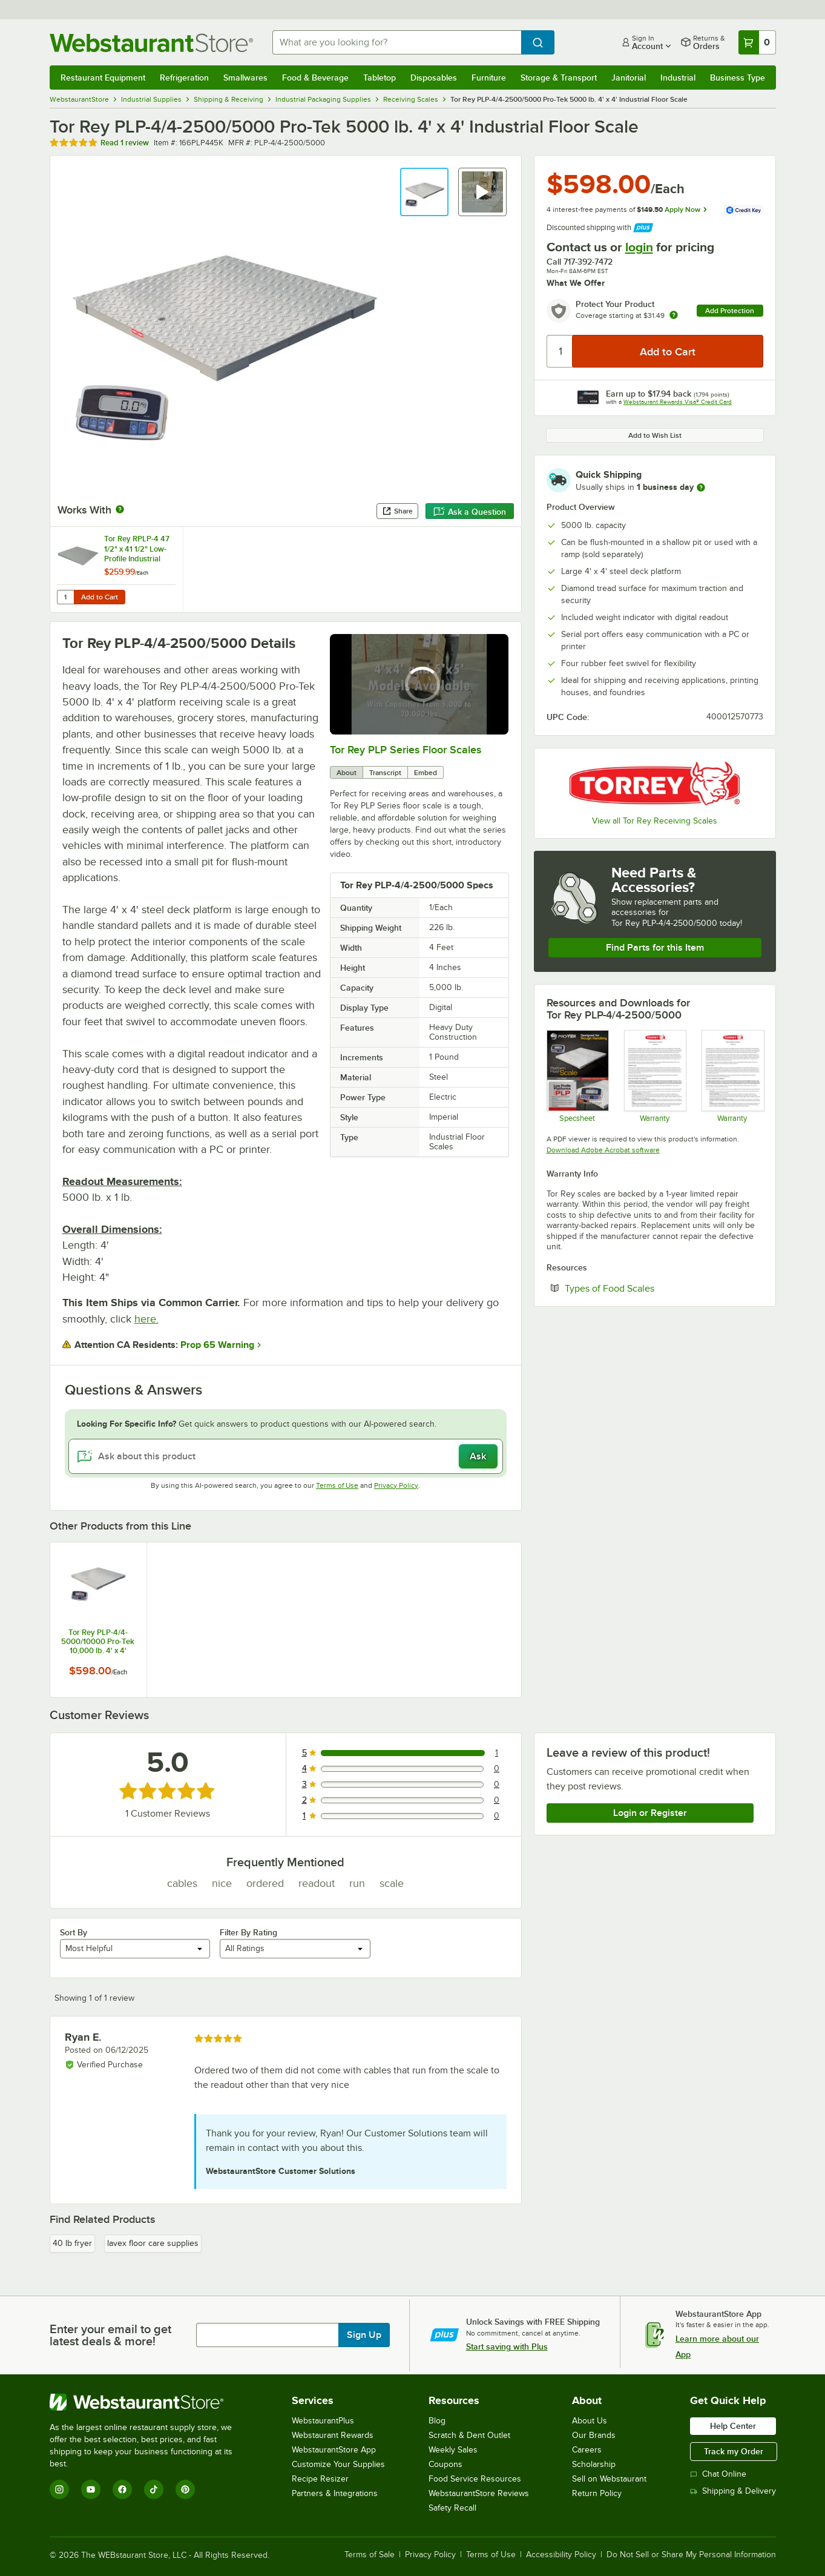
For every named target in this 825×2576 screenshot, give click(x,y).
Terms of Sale (369, 2555)
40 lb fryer (72, 2243)
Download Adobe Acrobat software (603, 1150)
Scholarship (594, 2464)
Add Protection (729, 310)
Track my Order (733, 2451)
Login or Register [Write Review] (650, 1813)
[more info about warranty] (673, 316)
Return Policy (597, 2493)
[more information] (701, 487)
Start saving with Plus (507, 2346)
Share (397, 511)
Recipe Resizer (320, 2478)
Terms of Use (337, 1485)
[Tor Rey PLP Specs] (577, 1076)
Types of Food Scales (646, 1288)
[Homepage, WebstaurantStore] (151, 42)
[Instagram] (59, 2489)
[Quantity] (560, 351)
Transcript (385, 772)
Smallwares (245, 77)
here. (146, 1319)
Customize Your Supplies (338, 2464)
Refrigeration (184, 77)
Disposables (433, 77)
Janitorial (628, 77)
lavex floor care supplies (153, 2243)
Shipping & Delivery (733, 2490)
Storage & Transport (559, 77)
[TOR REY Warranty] (732, 1076)
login (639, 247)
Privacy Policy (396, 1485)
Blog (437, 2420)
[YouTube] (90, 2489)
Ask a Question (469, 511)
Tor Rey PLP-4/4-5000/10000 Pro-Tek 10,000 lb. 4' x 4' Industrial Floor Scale (97, 1642)
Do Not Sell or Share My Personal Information (691, 2555)
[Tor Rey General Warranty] (654, 1076)
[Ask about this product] (285, 1456)
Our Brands (594, 2435)
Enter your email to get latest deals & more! (110, 2335)
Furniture (489, 77)
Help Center (733, 2426)
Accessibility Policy (561, 2555)
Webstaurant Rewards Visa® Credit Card (677, 401)
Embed (425, 772)
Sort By (73, 1932)
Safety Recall (452, 2507)
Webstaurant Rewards (332, 2435)
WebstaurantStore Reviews (479, 2493)
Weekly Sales (453, 2449)
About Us (589, 2420)
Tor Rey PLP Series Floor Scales (405, 750)
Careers (587, 2449)
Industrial (677, 77)
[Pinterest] (185, 2489)
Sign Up (364, 2335)
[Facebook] (122, 2489)
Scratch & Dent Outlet (469, 2435)
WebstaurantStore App (334, 2449)
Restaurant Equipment (103, 77)
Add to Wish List (655, 435)
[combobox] (396, 42)
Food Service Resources (475, 2478)
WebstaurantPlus (323, 2420)
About (347, 772)
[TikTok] (153, 2489)
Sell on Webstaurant (609, 2478)
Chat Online (718, 2474)
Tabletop (379, 77)
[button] (424, 192)
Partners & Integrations (335, 2493)
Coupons (445, 2464)
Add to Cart (99, 597)
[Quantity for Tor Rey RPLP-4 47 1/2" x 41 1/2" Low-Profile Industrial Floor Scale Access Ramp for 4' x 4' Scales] (65, 597)
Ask (478, 1456)
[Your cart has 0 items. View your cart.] (757, 42)
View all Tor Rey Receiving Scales (654, 820)
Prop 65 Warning (217, 1344)
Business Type (737, 77)
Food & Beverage (315, 77)
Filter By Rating (248, 1932)
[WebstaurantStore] (149, 2402)
